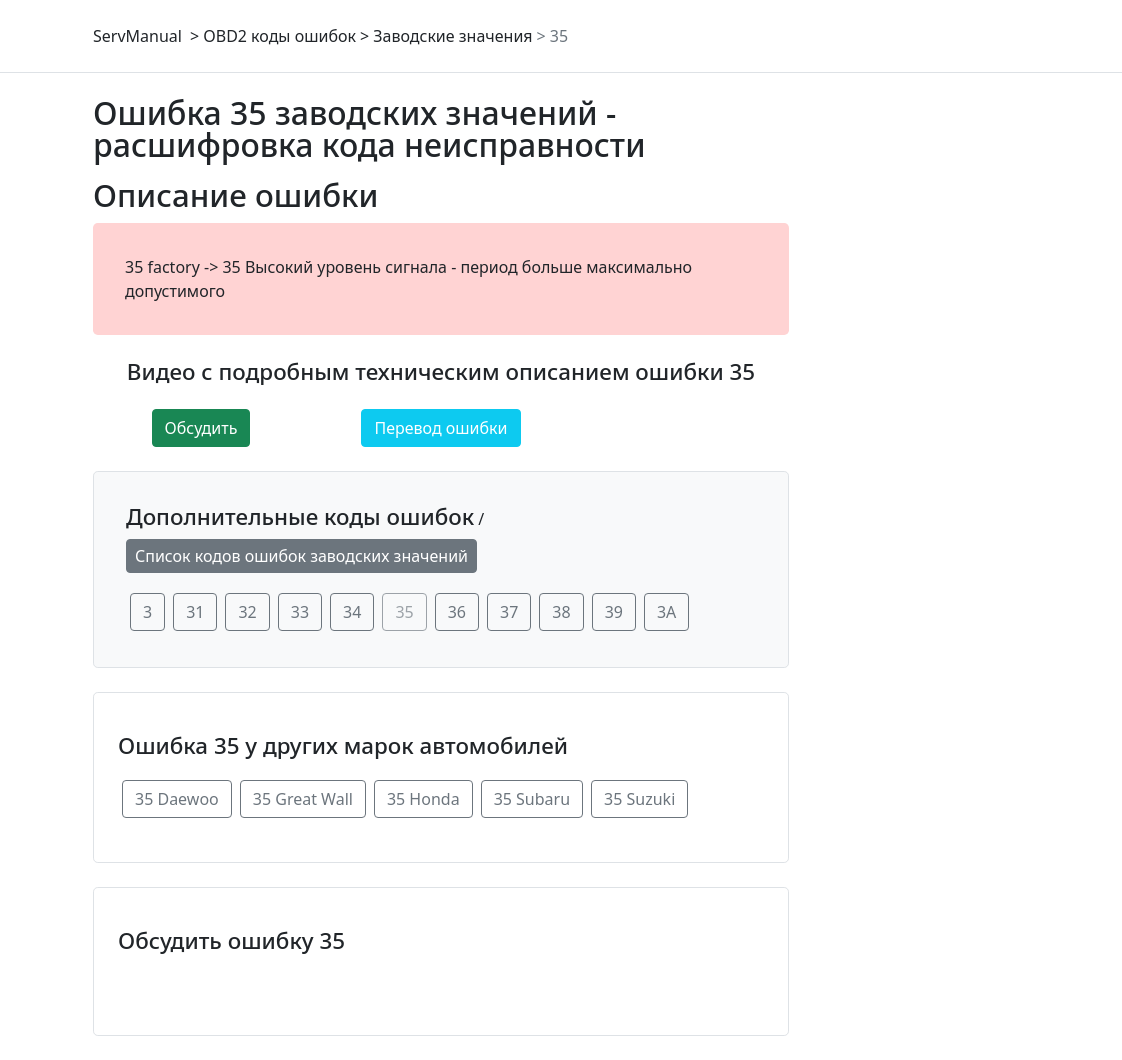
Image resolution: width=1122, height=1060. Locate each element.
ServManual (137, 36)
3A (666, 612)
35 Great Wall (303, 799)
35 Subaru (532, 799)
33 (300, 612)
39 (614, 612)
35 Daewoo (177, 799)
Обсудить (201, 428)
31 (195, 612)
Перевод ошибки (440, 428)
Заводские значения (452, 36)
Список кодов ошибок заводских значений (301, 556)
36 (457, 612)
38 (561, 612)
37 (509, 612)
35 (559, 36)
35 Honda (423, 799)
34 (352, 612)
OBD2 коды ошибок (279, 36)
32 (247, 612)
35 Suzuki (639, 799)
